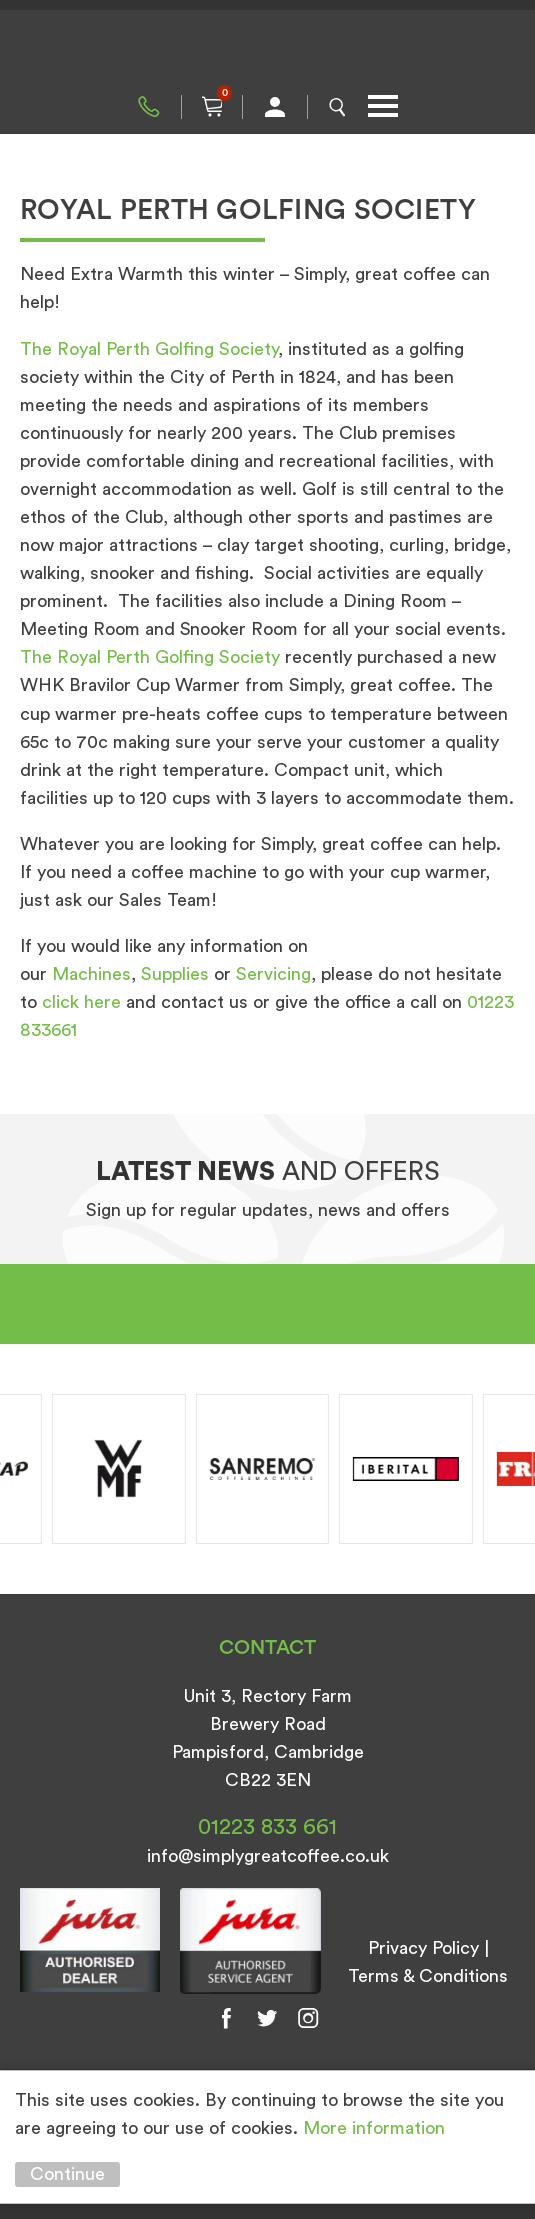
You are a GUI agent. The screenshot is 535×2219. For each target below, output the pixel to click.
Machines (91, 974)
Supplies (175, 974)
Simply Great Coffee (268, 50)
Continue (67, 2174)
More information (374, 2128)
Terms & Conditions (428, 1976)
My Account (275, 107)
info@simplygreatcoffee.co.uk (268, 1856)
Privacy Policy (423, 1948)
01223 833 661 (149, 107)
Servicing (273, 974)
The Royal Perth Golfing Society (149, 349)
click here (81, 1002)
